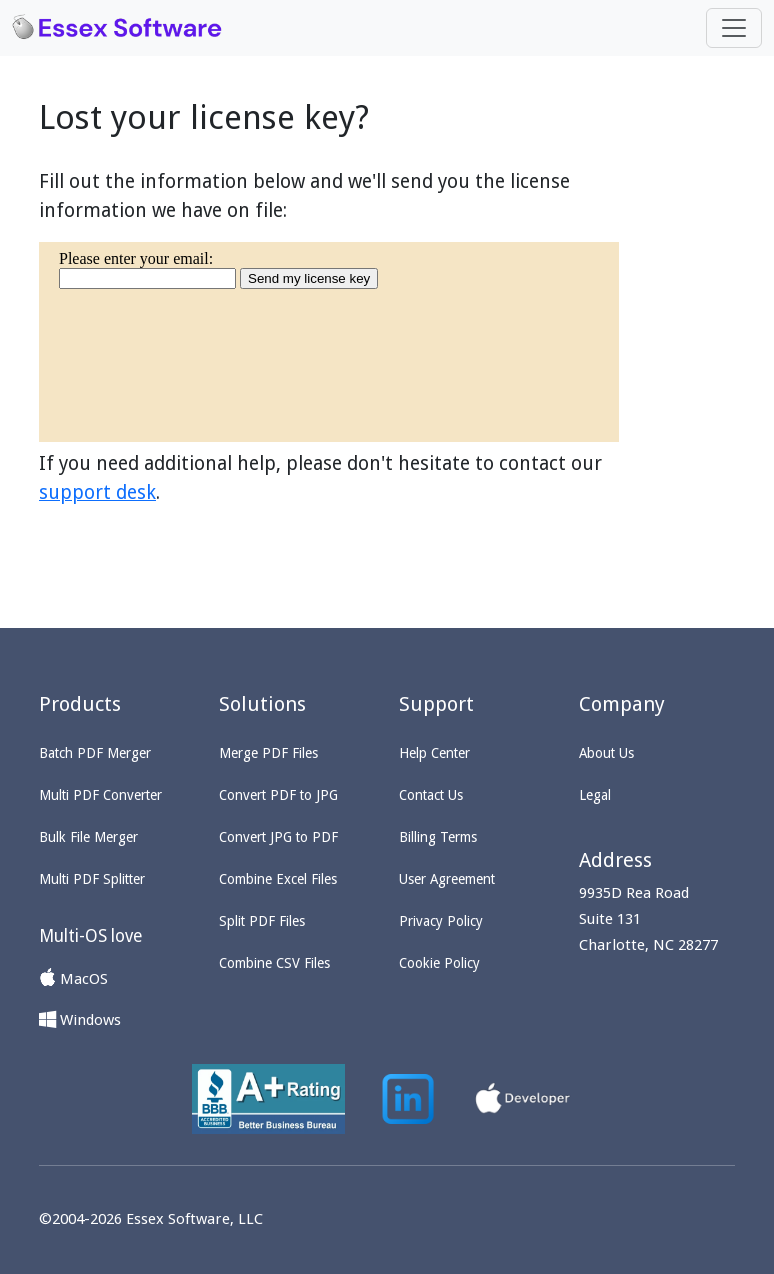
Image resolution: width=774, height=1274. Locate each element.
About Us (606, 753)
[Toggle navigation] (734, 28)
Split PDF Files (262, 921)
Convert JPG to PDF (278, 837)
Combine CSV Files (274, 963)
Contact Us (431, 795)
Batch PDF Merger (95, 753)
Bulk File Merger (88, 837)
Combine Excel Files (278, 879)
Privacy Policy (441, 921)
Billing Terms (438, 837)
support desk (97, 492)
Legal (595, 795)
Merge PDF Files (268, 753)
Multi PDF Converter (100, 795)
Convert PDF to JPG (278, 795)
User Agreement (447, 879)
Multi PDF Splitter (92, 879)
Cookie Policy (439, 963)
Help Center (434, 753)
